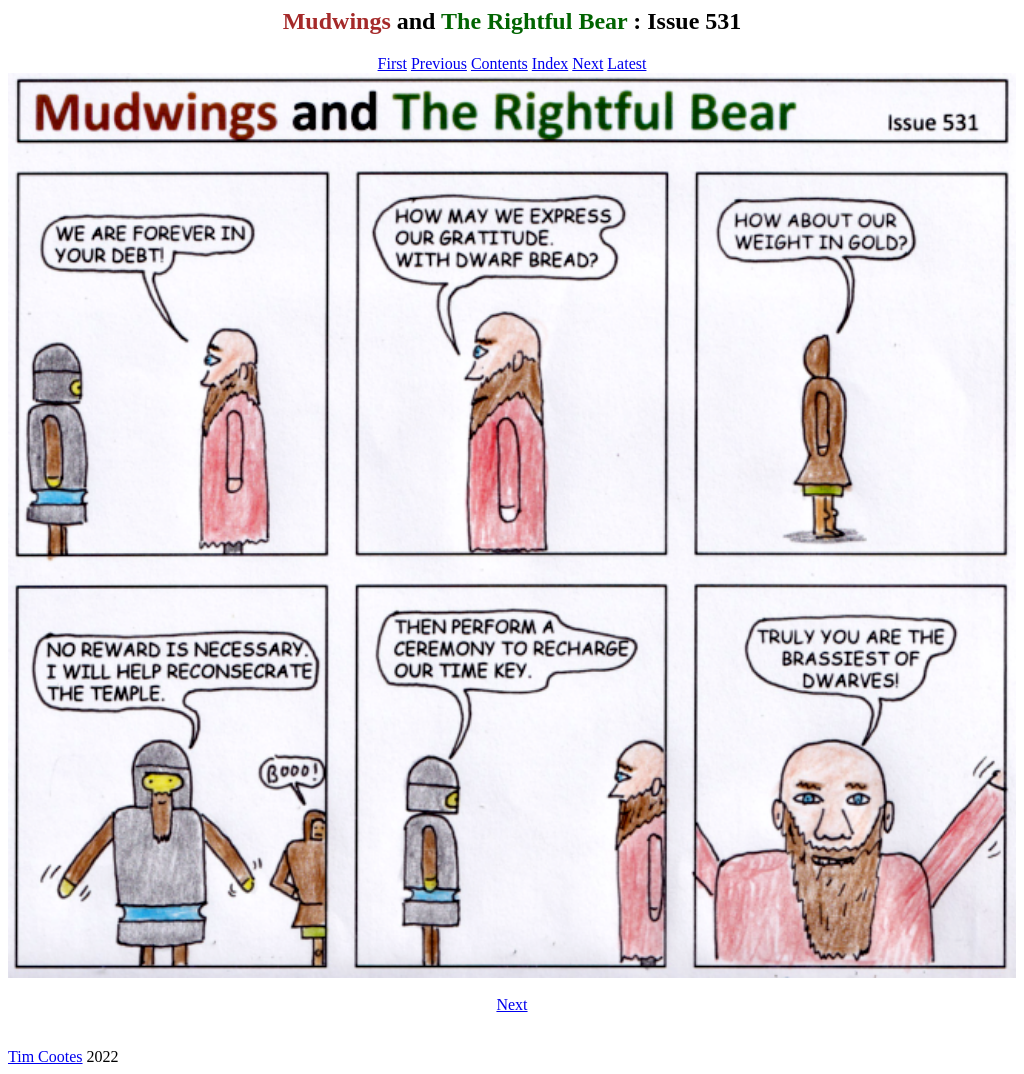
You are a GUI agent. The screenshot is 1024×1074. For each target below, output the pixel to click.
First (392, 63)
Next (587, 63)
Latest (626, 63)
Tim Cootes (45, 1056)
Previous (439, 63)
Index (550, 63)
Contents (499, 63)
